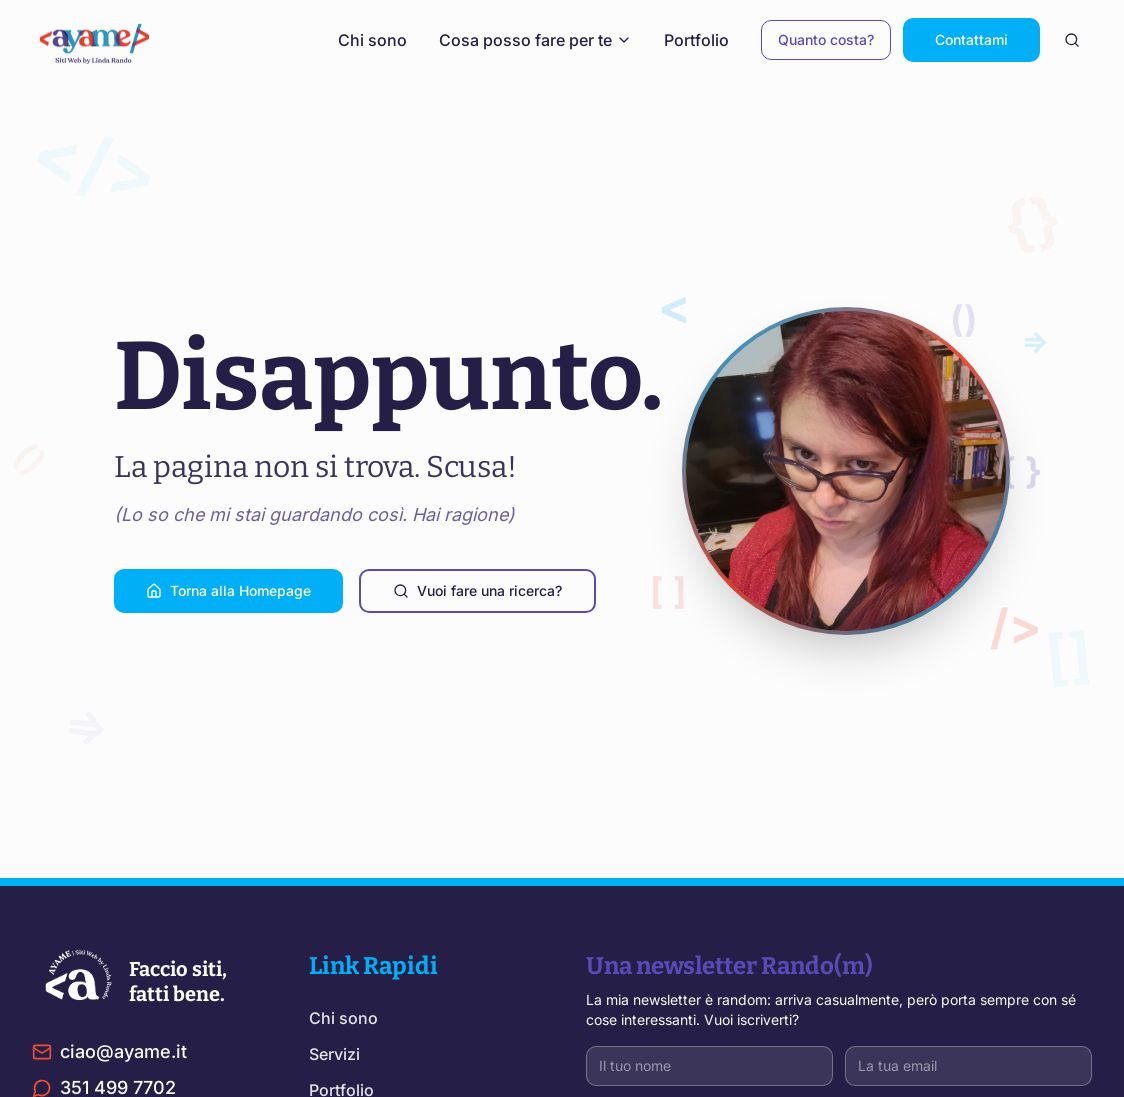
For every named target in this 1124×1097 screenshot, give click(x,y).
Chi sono (372, 40)
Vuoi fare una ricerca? (477, 590)
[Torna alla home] (102, 40)
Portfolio (696, 40)
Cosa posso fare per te (535, 40)
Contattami (971, 39)
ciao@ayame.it (109, 1051)
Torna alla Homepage (228, 590)
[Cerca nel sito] (1072, 40)
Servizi (334, 1054)
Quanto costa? (826, 39)
